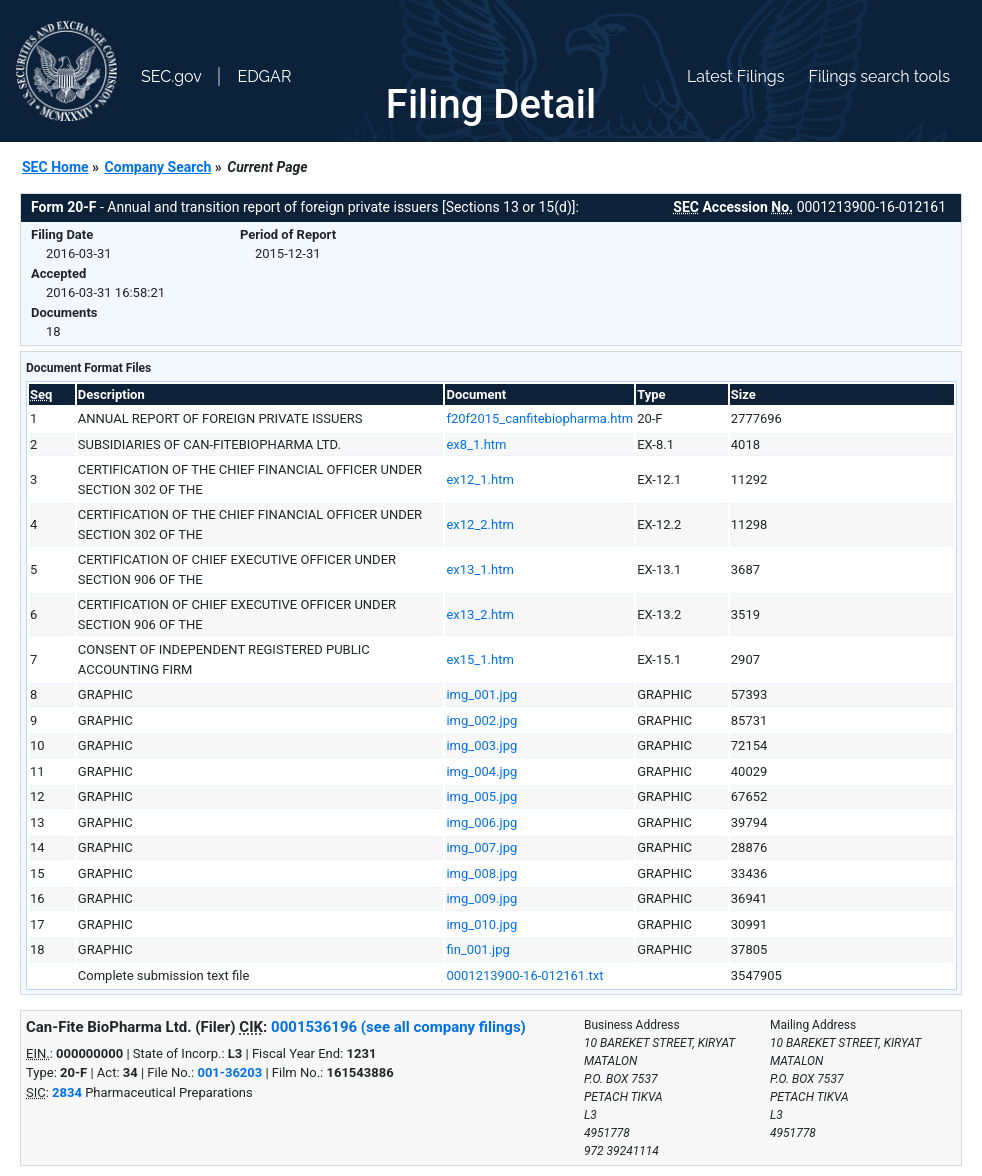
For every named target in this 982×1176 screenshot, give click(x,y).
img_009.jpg (481, 898)
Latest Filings (735, 76)
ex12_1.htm (479, 479)
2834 (67, 1092)
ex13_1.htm (479, 569)
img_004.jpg (481, 771)
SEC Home (55, 167)
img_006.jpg (481, 822)
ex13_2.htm (479, 614)
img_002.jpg (481, 720)
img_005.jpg (481, 796)
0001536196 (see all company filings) (398, 1027)
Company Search (158, 167)
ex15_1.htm (479, 659)
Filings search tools (879, 76)
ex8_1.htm (476, 444)
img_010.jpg (481, 924)
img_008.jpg (481, 873)
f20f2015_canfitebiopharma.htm (539, 418)
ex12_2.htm (479, 524)
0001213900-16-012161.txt (524, 975)
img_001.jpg (481, 694)
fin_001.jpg (477, 949)
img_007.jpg (481, 847)
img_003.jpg (481, 745)
